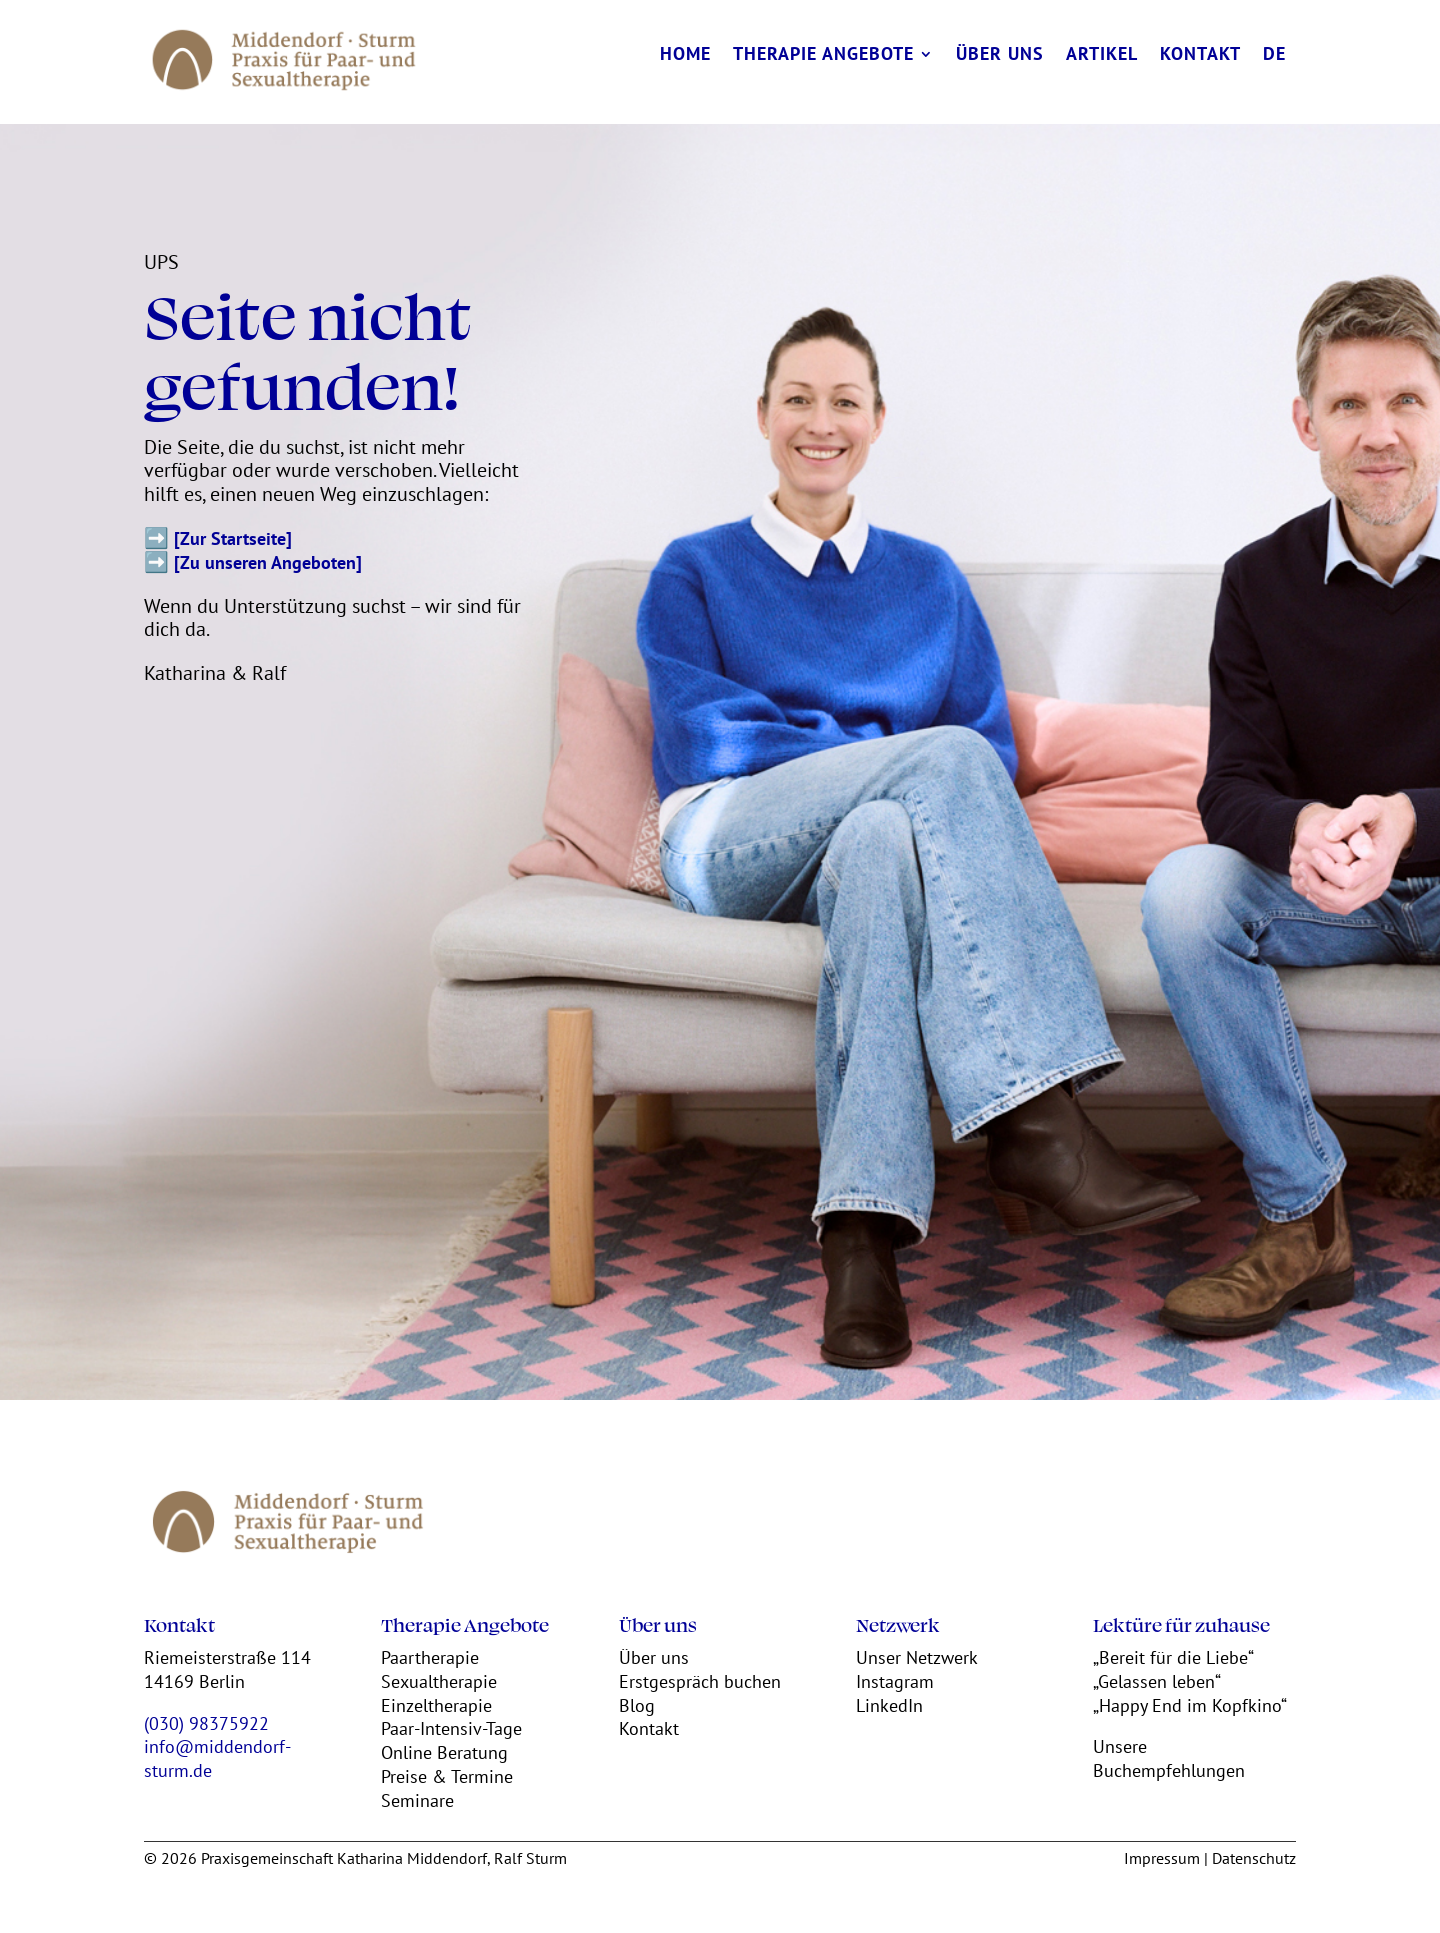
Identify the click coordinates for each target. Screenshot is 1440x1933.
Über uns (1000, 56)
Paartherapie (430, 1657)
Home (685, 56)
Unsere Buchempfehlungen (1169, 1758)
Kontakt (1200, 56)
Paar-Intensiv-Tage (451, 1728)
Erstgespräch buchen (700, 1681)
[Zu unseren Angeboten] (268, 562)
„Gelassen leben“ (1157, 1681)
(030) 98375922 (206, 1723)
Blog (637, 1705)
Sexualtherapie (439, 1681)
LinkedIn (889, 1705)
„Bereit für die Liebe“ (1173, 1657)
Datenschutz (1254, 1858)
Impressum (1162, 1858)
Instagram (895, 1681)
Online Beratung (444, 1752)
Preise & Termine (447, 1776)
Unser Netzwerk (917, 1657)
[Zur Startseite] (233, 538)
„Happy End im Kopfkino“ (1190, 1705)
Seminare (417, 1800)
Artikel (1102, 56)
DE (1274, 56)
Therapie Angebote (823, 56)
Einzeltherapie (436, 1705)
